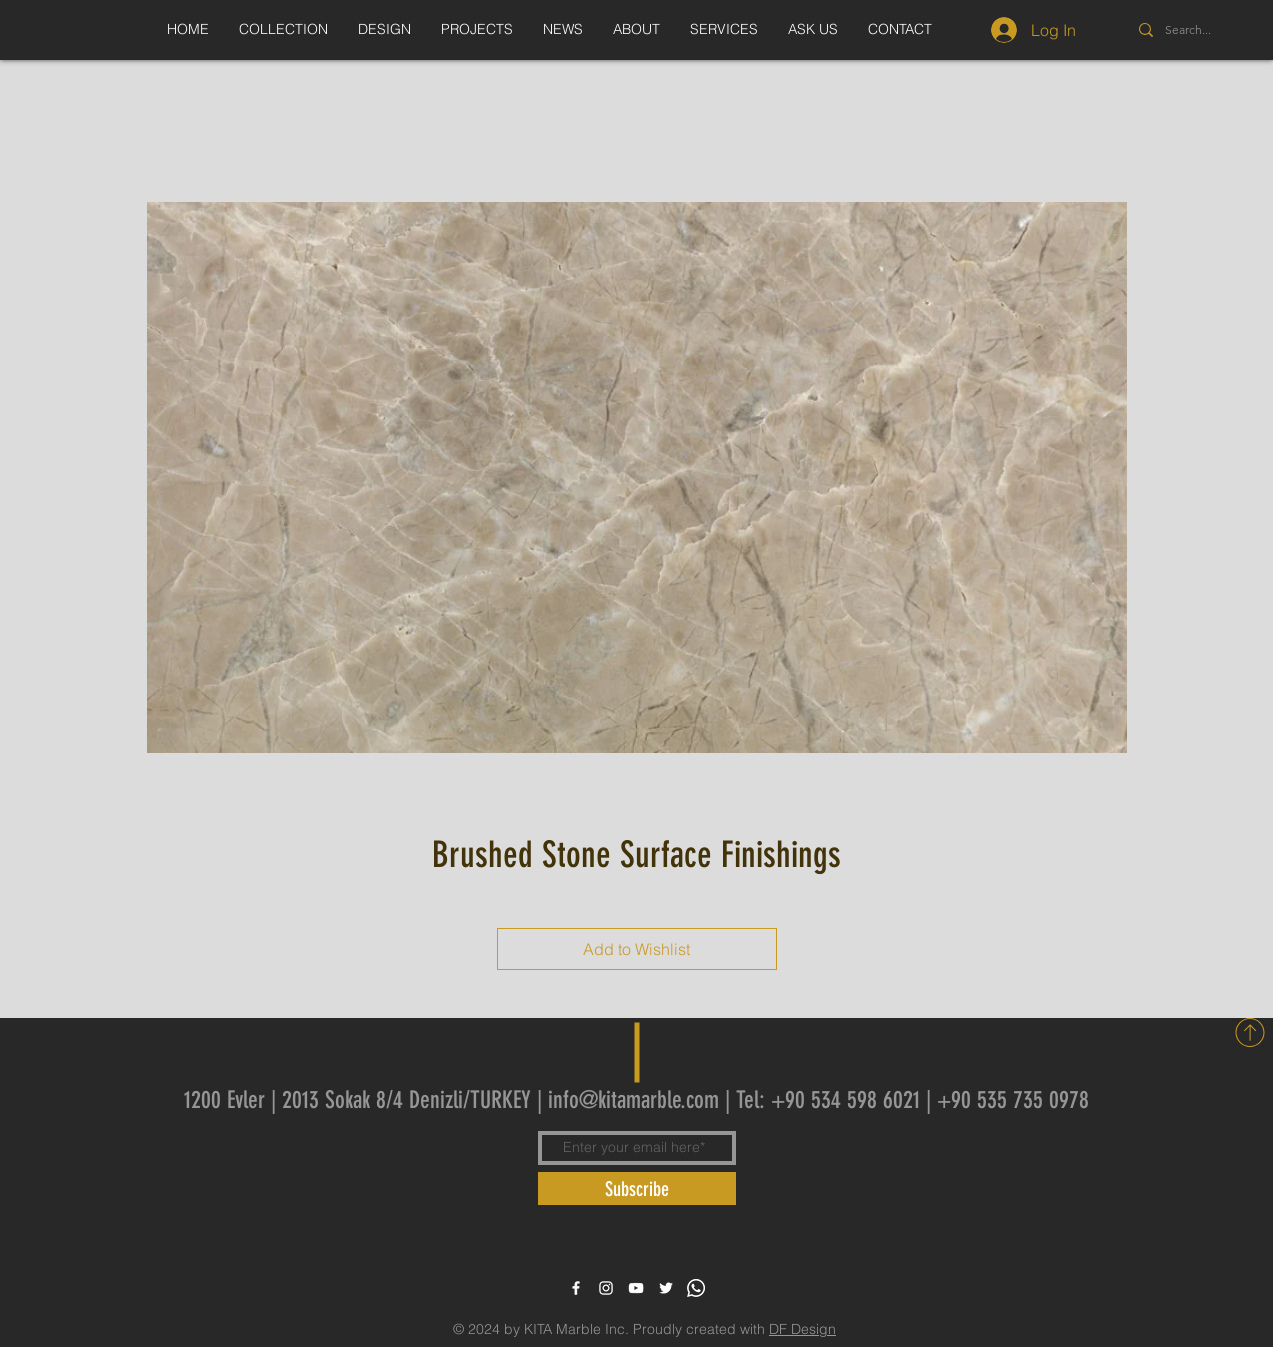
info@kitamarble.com (633, 1100)
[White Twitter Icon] (666, 1288)
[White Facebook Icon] (576, 1288)
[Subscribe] (637, 1188)
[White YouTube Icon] (636, 1288)
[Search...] (1210, 30)
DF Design (802, 1329)
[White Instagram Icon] (606, 1288)
